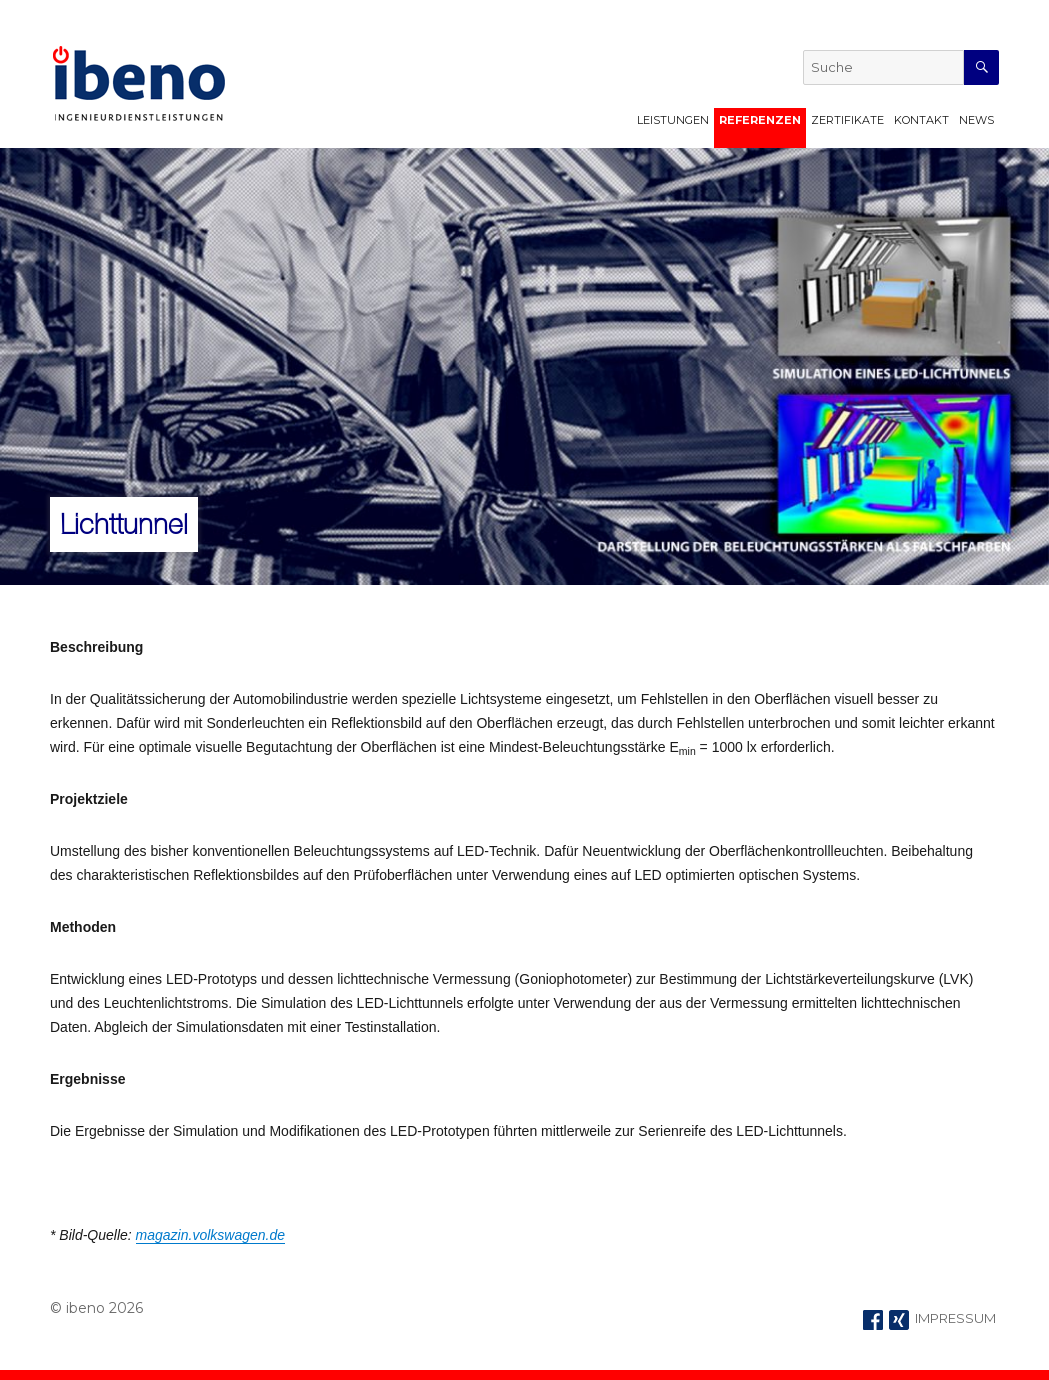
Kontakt (921, 120)
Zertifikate (847, 120)
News (976, 120)
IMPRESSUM (955, 1318)
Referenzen (760, 120)
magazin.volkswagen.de (210, 1235)
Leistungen (673, 120)
